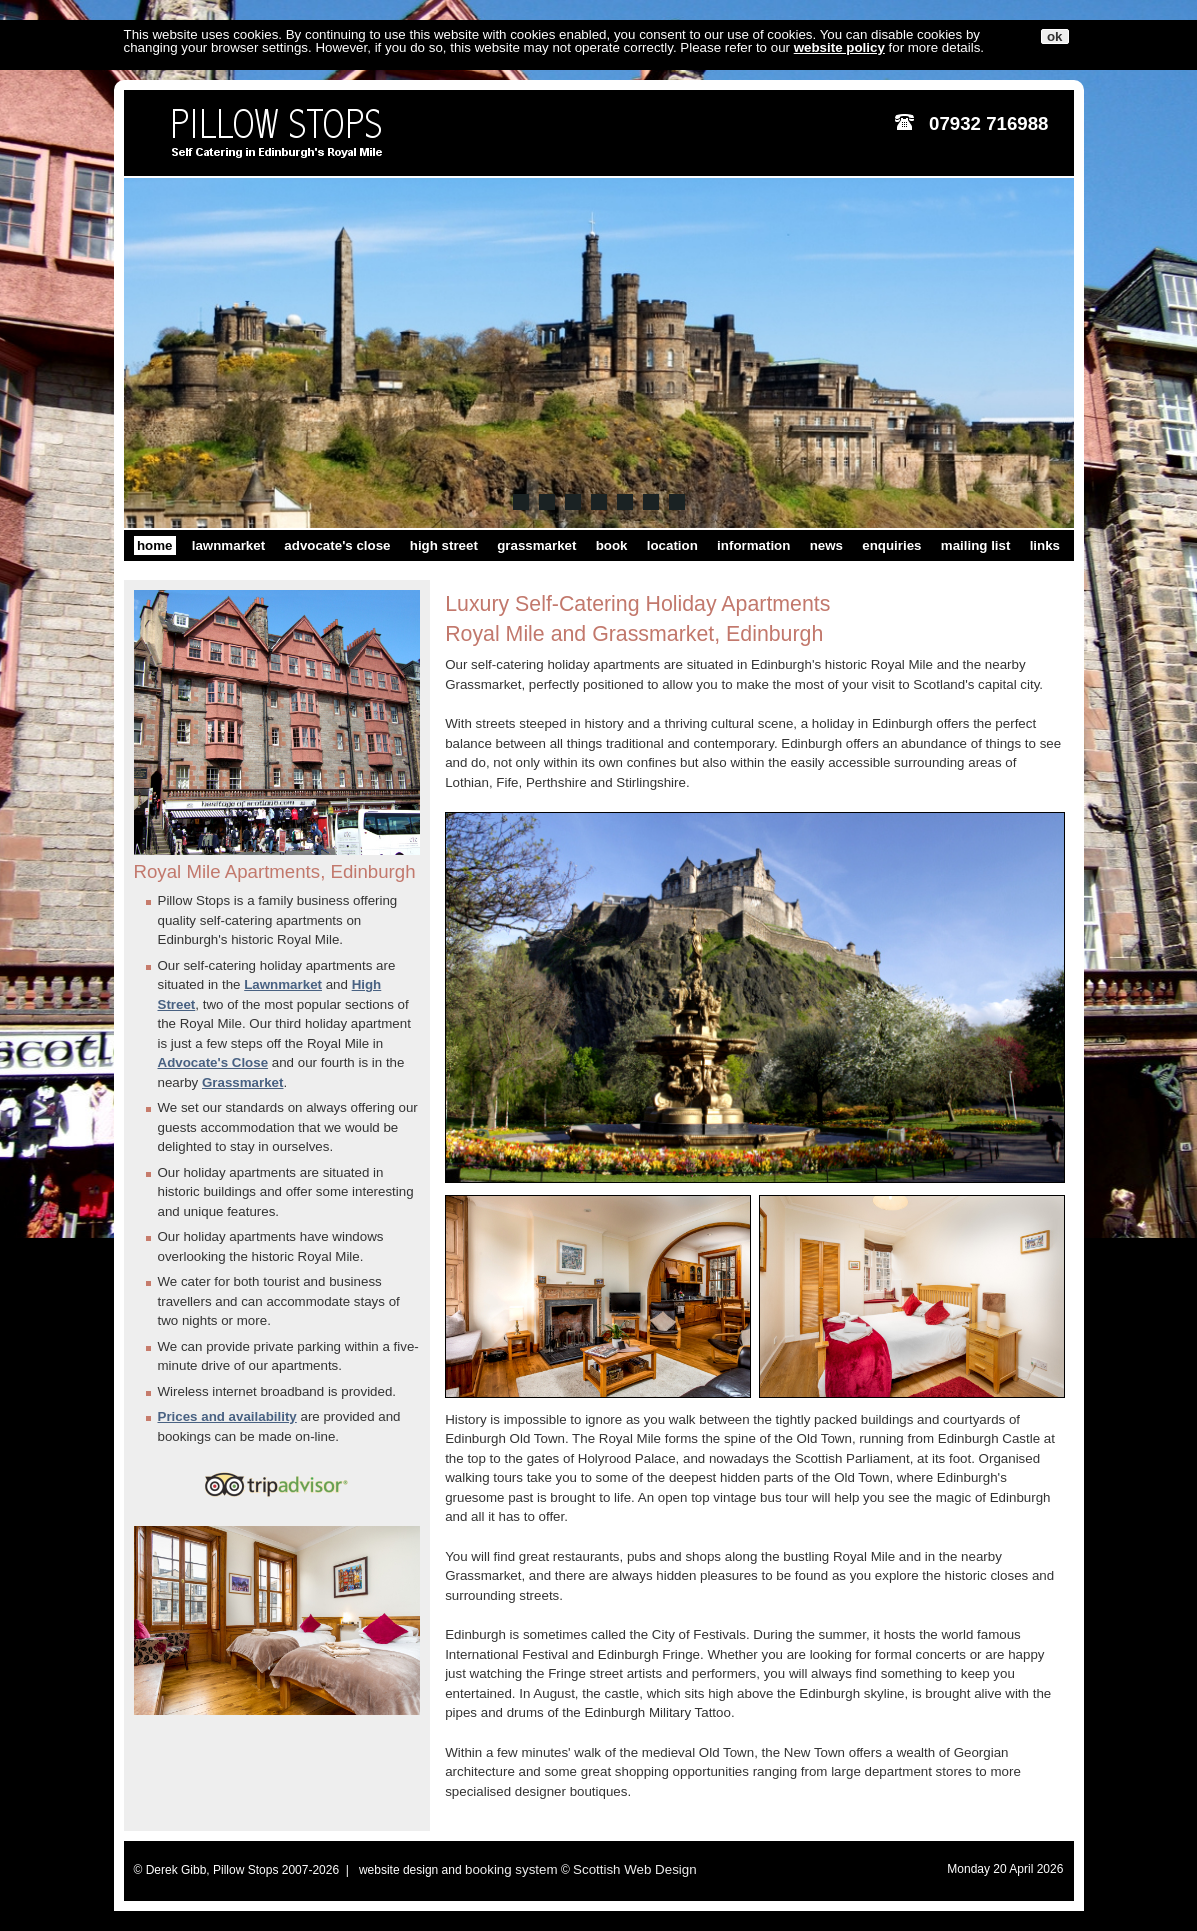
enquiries (891, 545)
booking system (511, 1869)
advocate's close (337, 545)
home (155, 545)
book (612, 545)
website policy (839, 47)
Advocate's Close (213, 1062)
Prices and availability (227, 1416)
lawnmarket (228, 545)
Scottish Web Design (634, 1869)
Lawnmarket (283, 984)
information (753, 545)
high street (444, 545)
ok (1055, 36)
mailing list (976, 545)
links (1045, 545)
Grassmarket (243, 1082)
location (672, 545)
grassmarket (536, 545)
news (826, 545)
